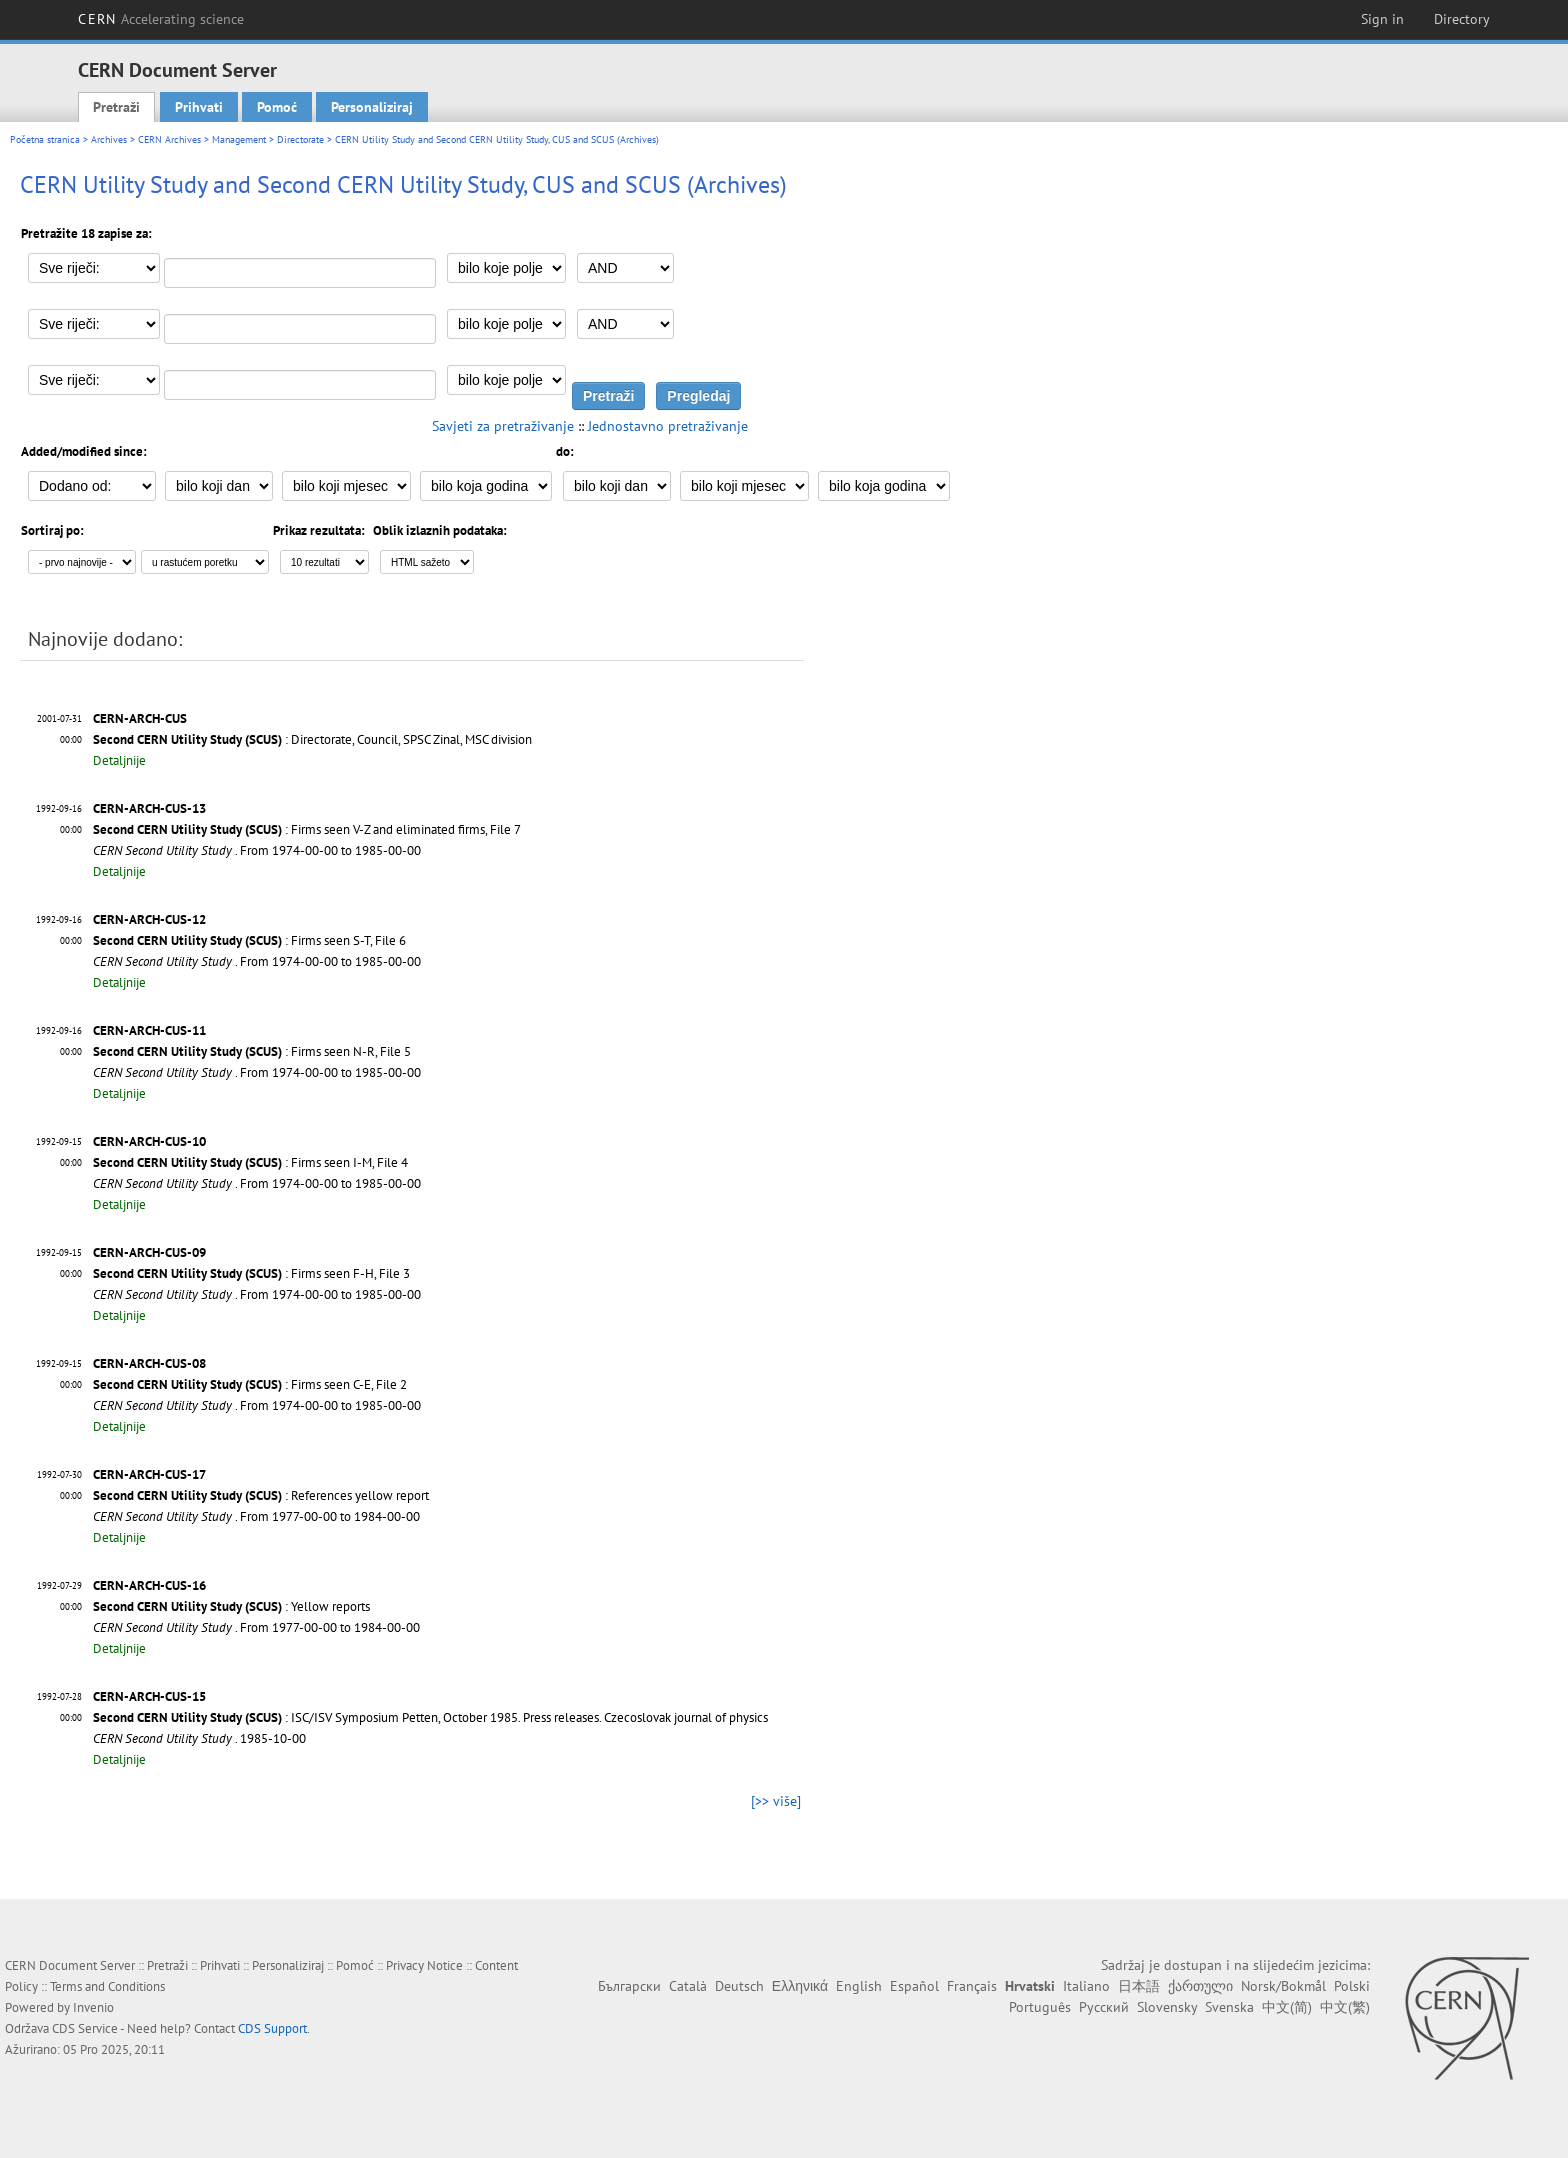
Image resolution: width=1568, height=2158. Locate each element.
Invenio (93, 2007)
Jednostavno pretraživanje (668, 426)
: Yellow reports (231, 1606)
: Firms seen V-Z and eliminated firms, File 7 (307, 829)
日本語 (1139, 1986)
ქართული (1200, 1986)
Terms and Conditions (107, 1986)
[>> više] (776, 1801)
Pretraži (116, 107)
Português (1040, 2007)
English (859, 1986)
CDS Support (272, 2028)
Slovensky (1167, 2007)
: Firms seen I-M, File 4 (250, 1162)
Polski (1352, 1986)
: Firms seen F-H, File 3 (251, 1273)
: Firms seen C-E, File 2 (250, 1384)
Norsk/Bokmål (1283, 1986)
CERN (161, 19)
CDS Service (85, 2028)
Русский (1104, 2007)
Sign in (1382, 19)
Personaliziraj (372, 107)
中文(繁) (1345, 2007)
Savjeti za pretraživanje (503, 426)
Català (688, 1986)
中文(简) (1287, 2007)
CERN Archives (169, 139)
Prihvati (199, 107)
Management (239, 139)
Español (914, 1986)
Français (972, 1986)
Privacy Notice (424, 1965)
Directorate (300, 139)
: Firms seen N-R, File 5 (252, 1051)
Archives (109, 139)
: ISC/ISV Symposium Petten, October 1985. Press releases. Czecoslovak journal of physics (430, 1717)
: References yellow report (261, 1495)
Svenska (1229, 2007)
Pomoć (277, 107)
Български (629, 1986)
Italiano (1086, 1986)
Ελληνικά (800, 1986)
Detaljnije (119, 760)
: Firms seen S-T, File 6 (249, 940)
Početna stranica (45, 139)
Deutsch (739, 1986)
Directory (1462, 19)
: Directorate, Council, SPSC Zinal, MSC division (312, 739)
